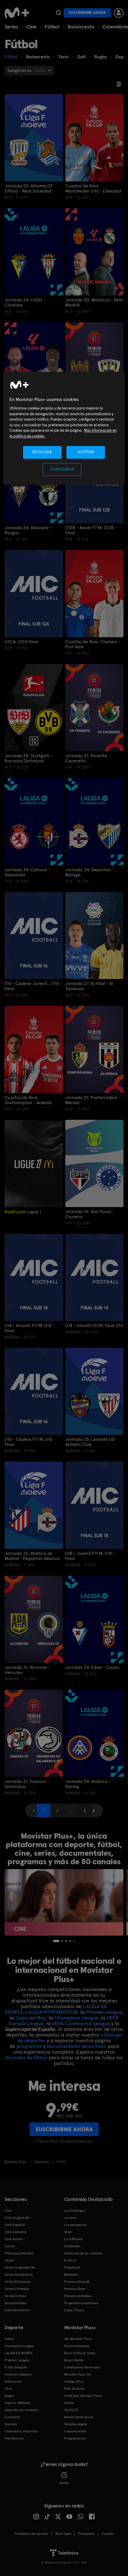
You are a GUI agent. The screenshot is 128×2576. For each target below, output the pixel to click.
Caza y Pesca (74, 2310)
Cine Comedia (16, 2232)
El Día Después (16, 2367)
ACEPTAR (86, 452)
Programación (75, 2438)
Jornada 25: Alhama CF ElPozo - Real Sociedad (29, 188)
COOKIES (107, 2534)
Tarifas (69, 2403)
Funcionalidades (76, 2346)
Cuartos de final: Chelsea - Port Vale (92, 644)
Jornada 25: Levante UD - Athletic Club (91, 1442)
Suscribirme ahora (87, 13)
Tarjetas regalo (75, 2424)
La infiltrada (73, 2239)
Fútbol (52, 27)
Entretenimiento (17, 2310)
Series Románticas (19, 2275)
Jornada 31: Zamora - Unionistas (27, 1784)
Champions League (76, 2018)
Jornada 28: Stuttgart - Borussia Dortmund (28, 758)
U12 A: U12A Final (21, 641)
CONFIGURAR (62, 469)
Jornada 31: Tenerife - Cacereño (87, 758)
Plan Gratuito (74, 2389)
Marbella (71, 2275)
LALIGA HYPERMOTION (51, 2012)
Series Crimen (15, 2296)
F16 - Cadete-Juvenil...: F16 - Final (33, 986)
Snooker (11, 2424)
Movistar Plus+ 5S (77, 2374)
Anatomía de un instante (83, 2253)
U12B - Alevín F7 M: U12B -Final (91, 530)
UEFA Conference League (81, 2023)
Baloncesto (81, 27)
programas (29, 2046)
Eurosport (12, 2417)
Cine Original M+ (17, 2218)
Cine (31, 27)
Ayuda (64, 2478)
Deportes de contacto (21, 2410)
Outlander (72, 2246)
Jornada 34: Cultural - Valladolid (27, 872)
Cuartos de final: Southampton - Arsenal (28, 1100)
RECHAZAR (42, 452)
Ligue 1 (23, 1211)
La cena (70, 2218)
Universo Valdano (18, 2374)
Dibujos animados (78, 2296)
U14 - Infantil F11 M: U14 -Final (29, 1328)
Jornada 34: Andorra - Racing (88, 1784)
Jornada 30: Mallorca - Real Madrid (94, 302)
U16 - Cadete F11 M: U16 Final (28, 1442)
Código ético (74, 2381)
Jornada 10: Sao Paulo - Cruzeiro (89, 1214)
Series (11, 27)
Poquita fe (72, 2267)
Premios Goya (74, 2289)
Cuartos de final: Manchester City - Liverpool (93, 188)
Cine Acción (14, 2239)
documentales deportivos (76, 2046)
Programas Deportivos (81, 2303)
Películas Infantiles (19, 2253)
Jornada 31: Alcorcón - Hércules (27, 1670)
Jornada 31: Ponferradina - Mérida (93, 1100)
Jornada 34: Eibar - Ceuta (92, 1667)
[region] (64, 428)
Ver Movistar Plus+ (78, 2339)
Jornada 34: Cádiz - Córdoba (25, 302)
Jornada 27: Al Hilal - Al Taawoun (89, 986)
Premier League (104, 2012)
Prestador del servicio (31, 2534)
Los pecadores (75, 2225)
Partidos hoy (14, 2438)
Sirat (67, 2232)
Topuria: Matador (18, 2403)
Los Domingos (74, 2211)
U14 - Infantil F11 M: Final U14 (94, 1325)
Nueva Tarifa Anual (78, 2417)
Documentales (16, 2303)
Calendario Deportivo (21, 2431)
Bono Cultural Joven (80, 2353)
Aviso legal (63, 2534)
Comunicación (75, 2431)
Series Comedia (17, 2289)
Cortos (10, 2246)
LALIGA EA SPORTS (18, 2353)
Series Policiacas (17, 2282)
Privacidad (86, 2534)
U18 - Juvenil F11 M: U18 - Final (90, 1556)
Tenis (8, 2389)
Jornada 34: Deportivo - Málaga (89, 872)
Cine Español (15, 2225)
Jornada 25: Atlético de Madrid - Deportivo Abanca (32, 1556)
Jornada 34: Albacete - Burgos (28, 530)
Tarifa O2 (71, 2410)
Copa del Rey (30, 2018)
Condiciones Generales (82, 2367)
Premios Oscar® (77, 2282)
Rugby (9, 2396)
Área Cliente (74, 2360)
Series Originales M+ (20, 2267)
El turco (70, 2260)
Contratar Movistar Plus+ (83, 2396)
